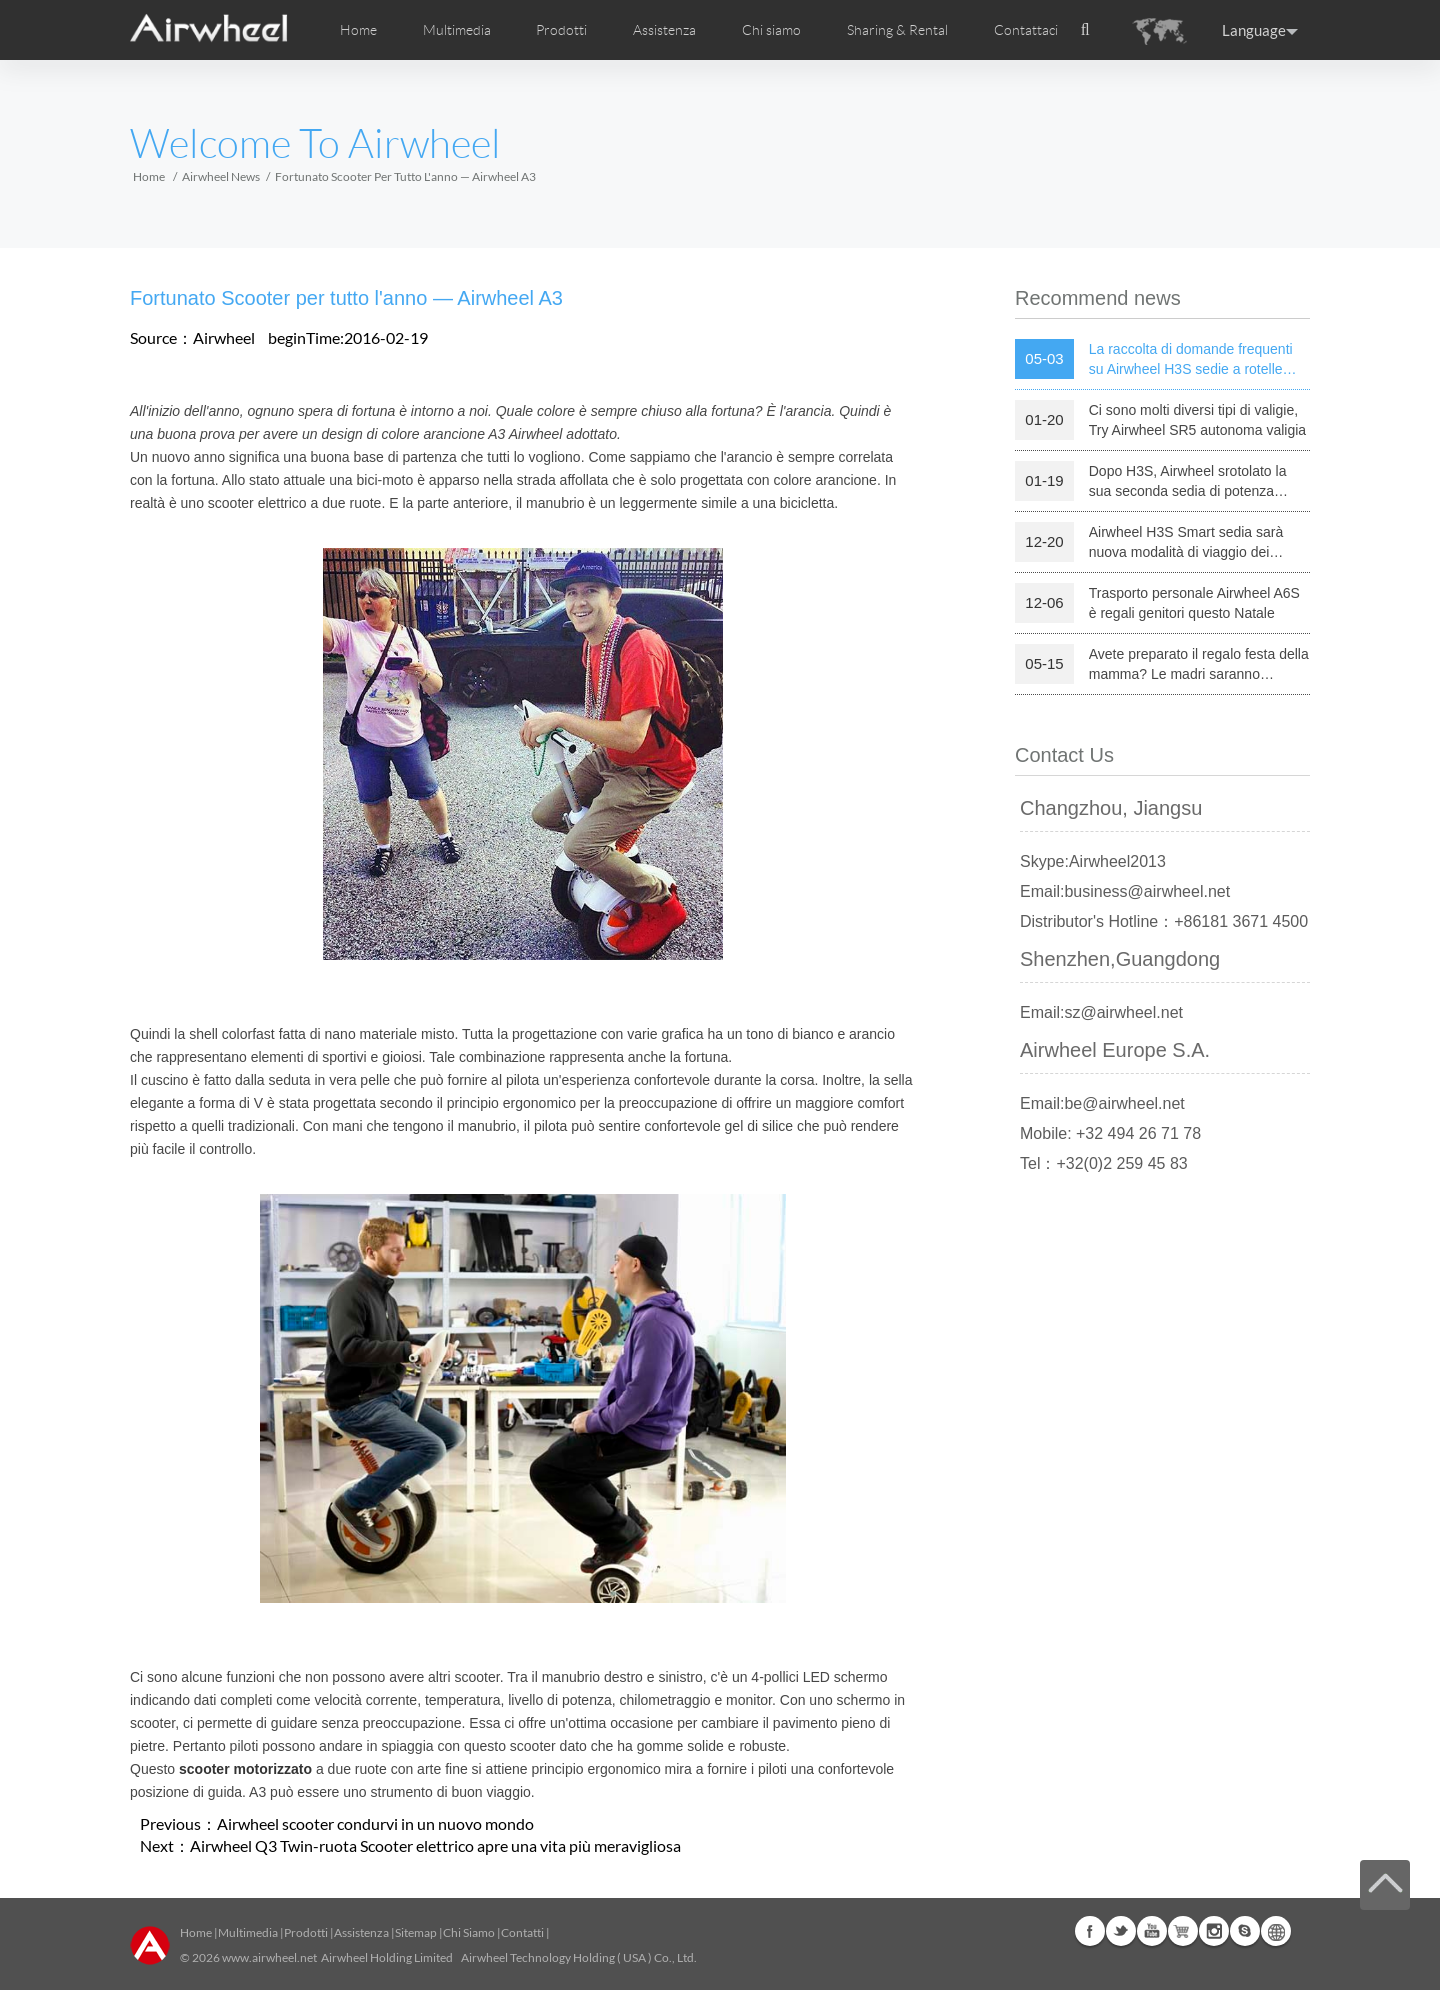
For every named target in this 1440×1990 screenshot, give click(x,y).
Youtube (1152, 1931)
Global (1276, 1931)
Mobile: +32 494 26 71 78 (1110, 1133)
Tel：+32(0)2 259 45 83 (1104, 1163)
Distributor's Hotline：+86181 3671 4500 (1164, 921)
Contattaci (1026, 30)
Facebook (1090, 1931)
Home (358, 30)
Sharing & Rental (897, 30)
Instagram (1214, 1931)
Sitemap (416, 1932)
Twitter (1121, 1931)
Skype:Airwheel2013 (1093, 861)
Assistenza (664, 30)
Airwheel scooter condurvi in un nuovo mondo (375, 1823)
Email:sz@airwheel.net (1101, 1012)
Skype (1245, 1931)
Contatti (522, 1932)
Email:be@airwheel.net (1102, 1103)
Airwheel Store (1183, 1931)
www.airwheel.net (269, 1957)
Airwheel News (221, 176)
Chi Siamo (469, 1932)
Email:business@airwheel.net (1125, 891)
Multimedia (248, 1932)
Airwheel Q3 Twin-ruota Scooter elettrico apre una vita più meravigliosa (435, 1845)
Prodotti (561, 30)
